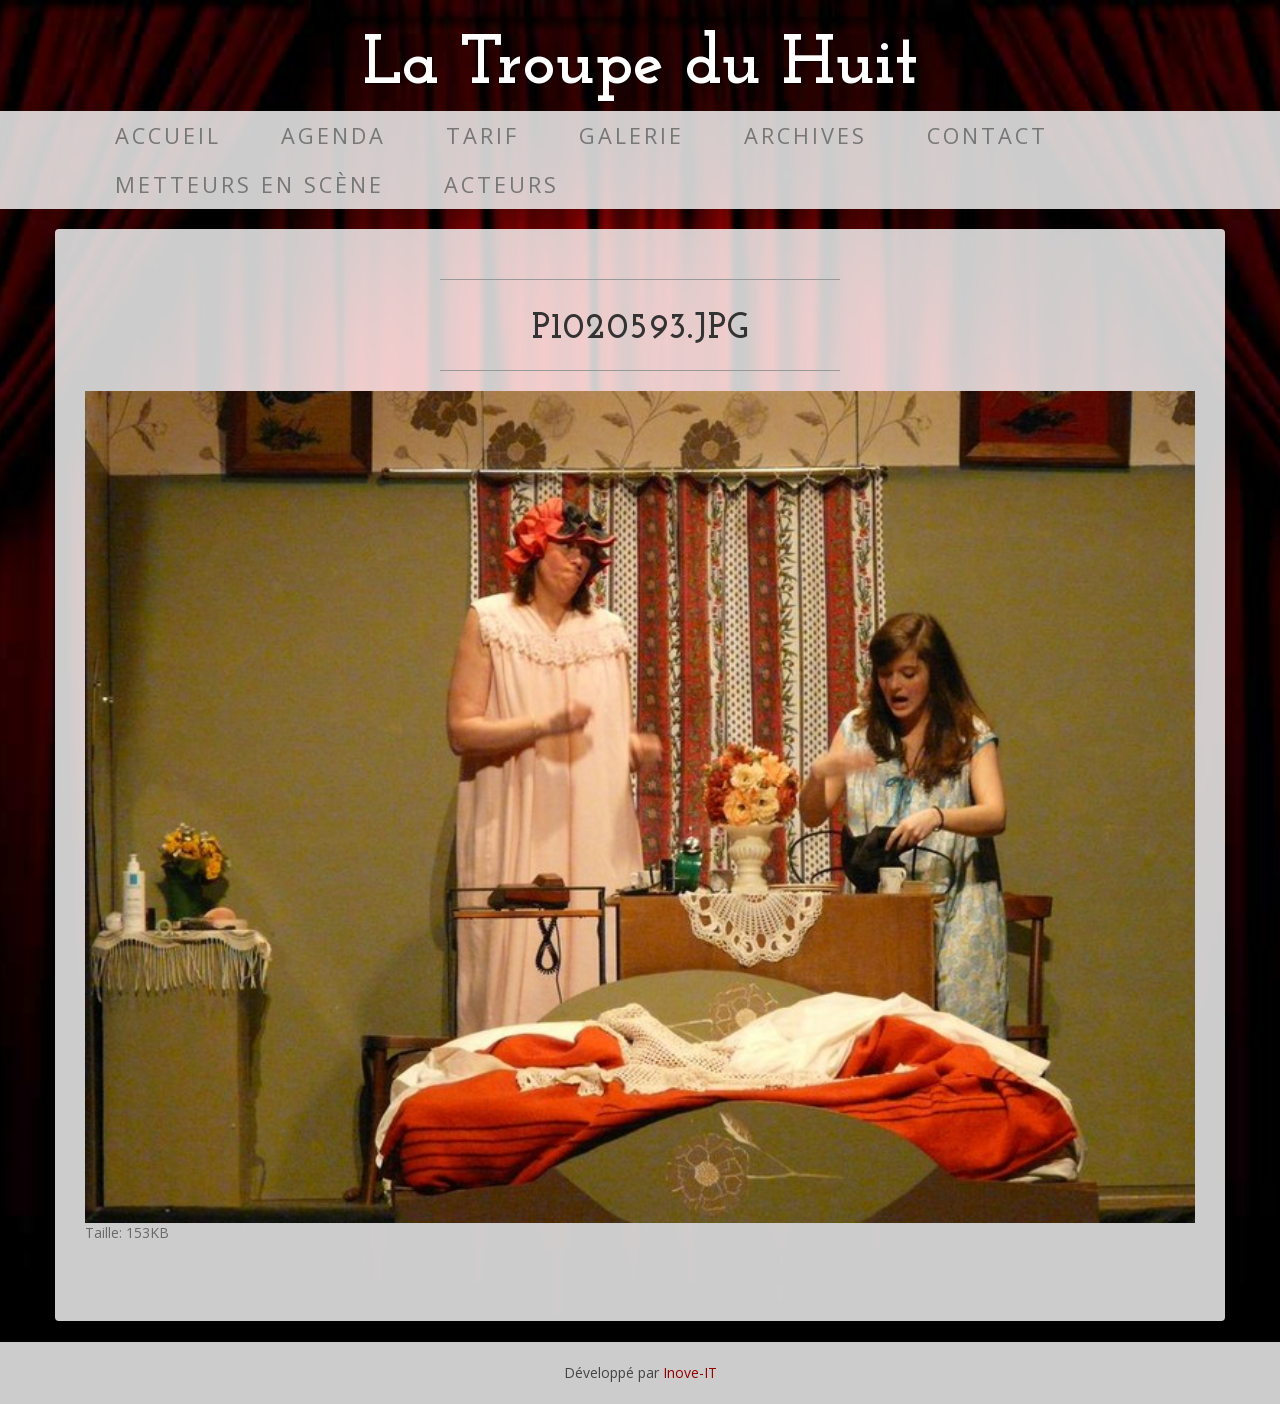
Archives (805, 135)
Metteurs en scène (249, 184)
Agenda (333, 135)
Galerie (631, 135)
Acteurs (501, 184)
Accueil (168, 135)
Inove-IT (690, 1372)
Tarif (482, 135)
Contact (987, 135)
